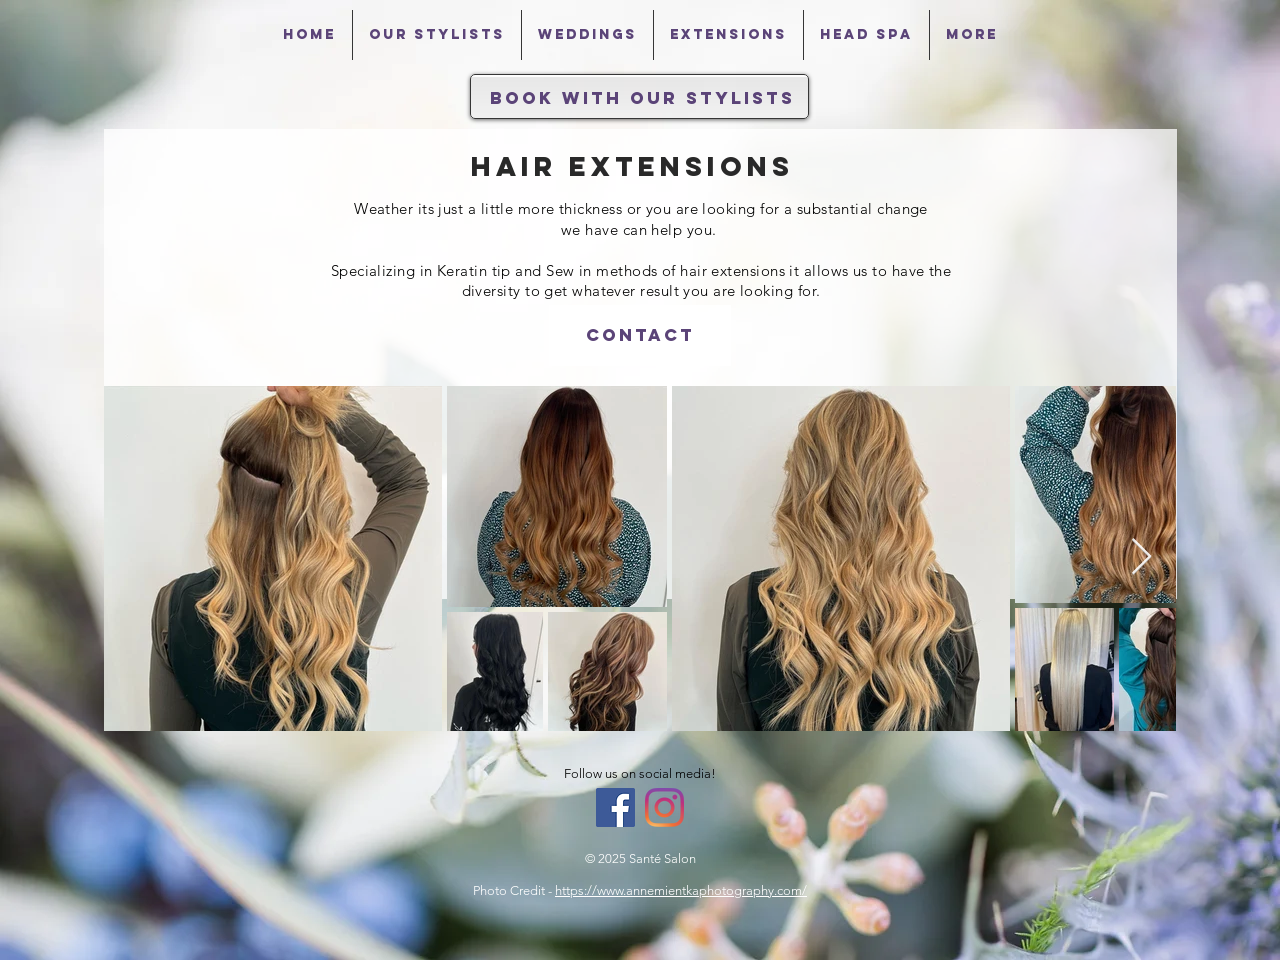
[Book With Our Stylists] (642, 98)
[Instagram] (664, 807)
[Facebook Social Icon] (615, 807)
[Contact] (640, 335)
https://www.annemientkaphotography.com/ (681, 890)
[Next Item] (1141, 557)
